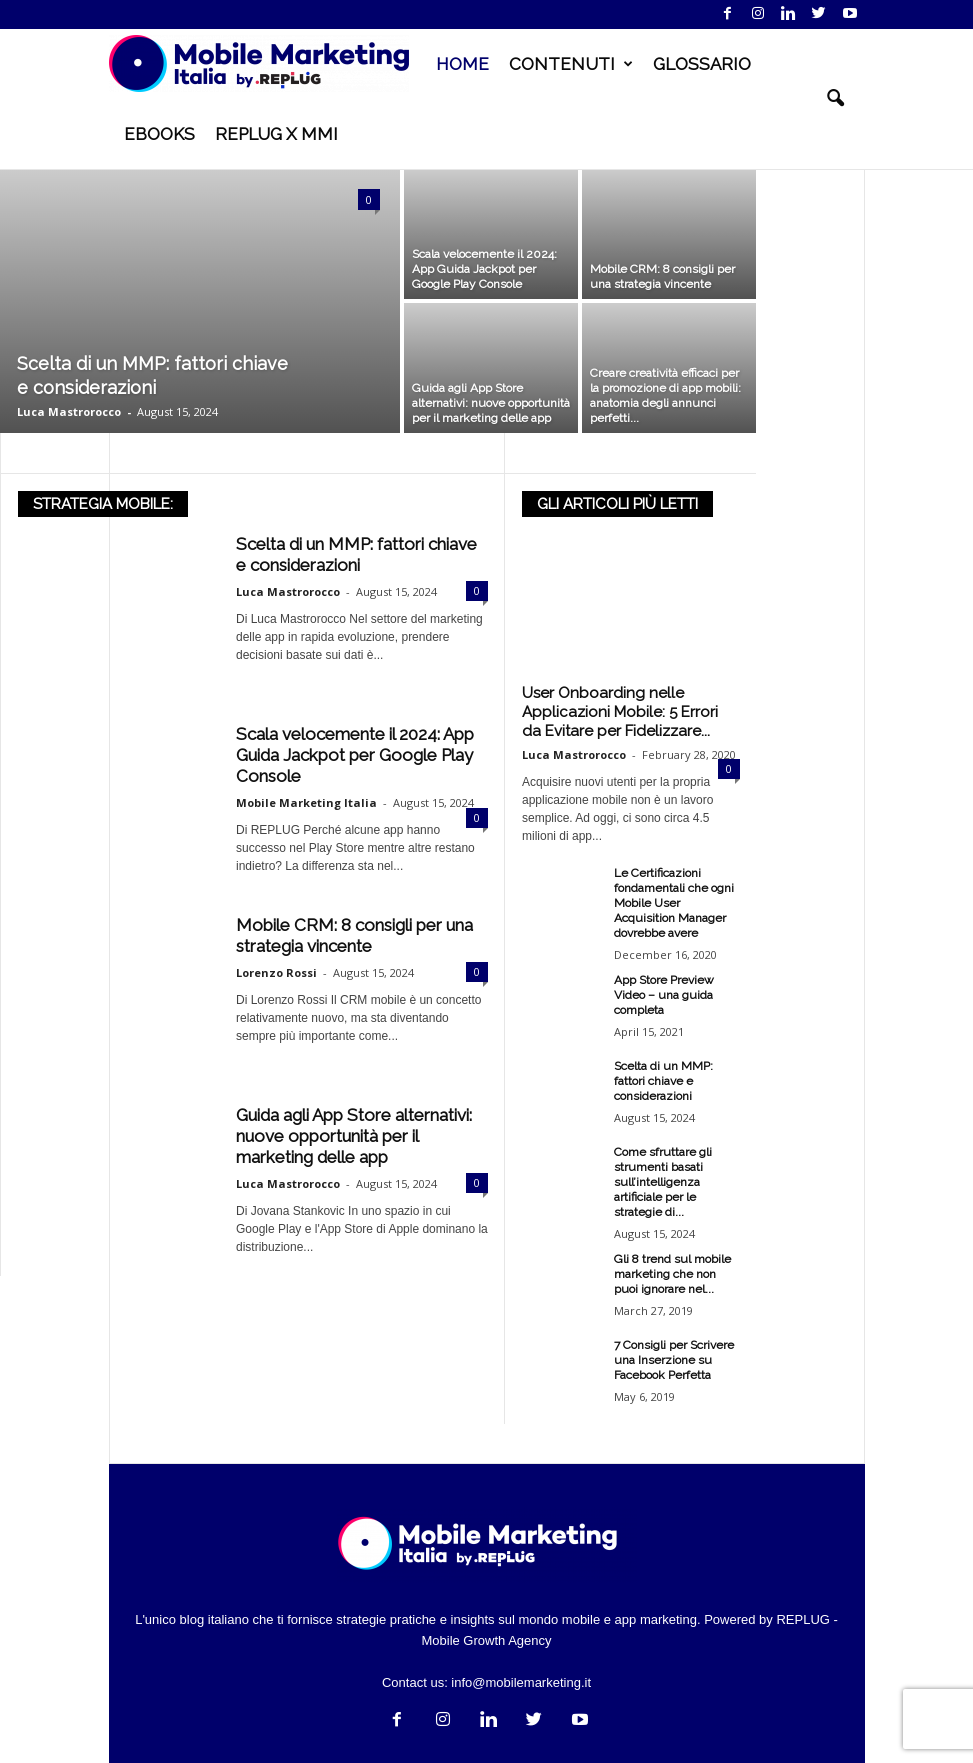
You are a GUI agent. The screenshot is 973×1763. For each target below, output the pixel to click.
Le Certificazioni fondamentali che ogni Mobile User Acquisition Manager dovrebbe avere (674, 903)
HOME (462, 64)
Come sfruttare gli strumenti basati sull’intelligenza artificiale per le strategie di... (663, 1182)
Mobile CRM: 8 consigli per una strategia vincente (354, 935)
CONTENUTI (571, 64)
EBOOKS (159, 134)
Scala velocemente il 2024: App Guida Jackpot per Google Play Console (355, 755)
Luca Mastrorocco (69, 411)
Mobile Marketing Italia (306, 802)
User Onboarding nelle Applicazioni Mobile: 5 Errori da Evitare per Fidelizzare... (620, 712)
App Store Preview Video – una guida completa (664, 995)
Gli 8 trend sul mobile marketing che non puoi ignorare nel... (672, 1274)
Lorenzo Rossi (276, 972)
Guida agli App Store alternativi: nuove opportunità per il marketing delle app (354, 1136)
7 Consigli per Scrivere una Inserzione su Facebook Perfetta (674, 1360)
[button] (835, 99)
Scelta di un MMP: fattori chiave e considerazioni (356, 554)
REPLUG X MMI (276, 134)
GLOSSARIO (702, 64)
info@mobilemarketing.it (521, 1682)
